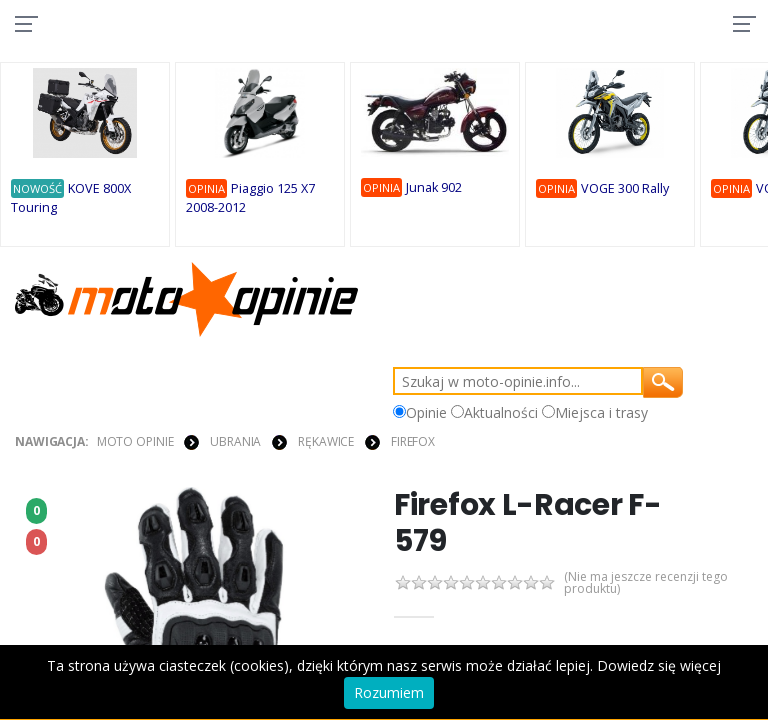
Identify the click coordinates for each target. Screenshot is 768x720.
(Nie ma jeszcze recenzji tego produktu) (653, 584)
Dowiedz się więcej (659, 665)
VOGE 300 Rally (625, 188)
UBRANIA (235, 441)
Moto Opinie (135, 441)
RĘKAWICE (326, 441)
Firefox (413, 441)
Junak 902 (434, 187)
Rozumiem (389, 692)
